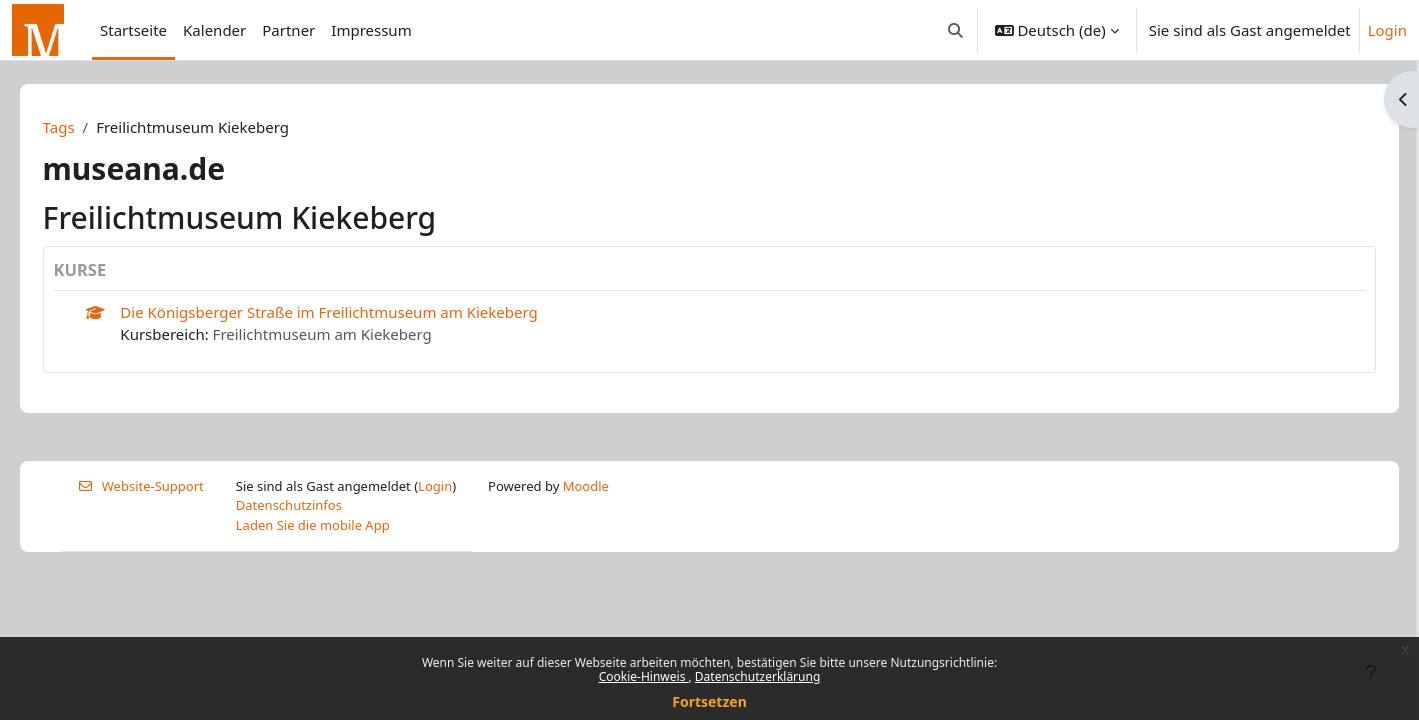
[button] (955, 30)
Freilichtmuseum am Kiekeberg (350, 334)
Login (1387, 30)
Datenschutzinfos (289, 505)
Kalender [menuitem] (214, 30)
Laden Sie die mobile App (313, 525)
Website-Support (141, 486)
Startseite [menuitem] (133, 30)
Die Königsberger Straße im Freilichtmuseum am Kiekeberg (357, 312)
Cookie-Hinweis (644, 676)
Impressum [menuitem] (371, 30)
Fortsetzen (709, 701)
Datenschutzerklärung (757, 676)
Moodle (586, 486)
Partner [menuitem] (288, 30)
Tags (87, 127)
